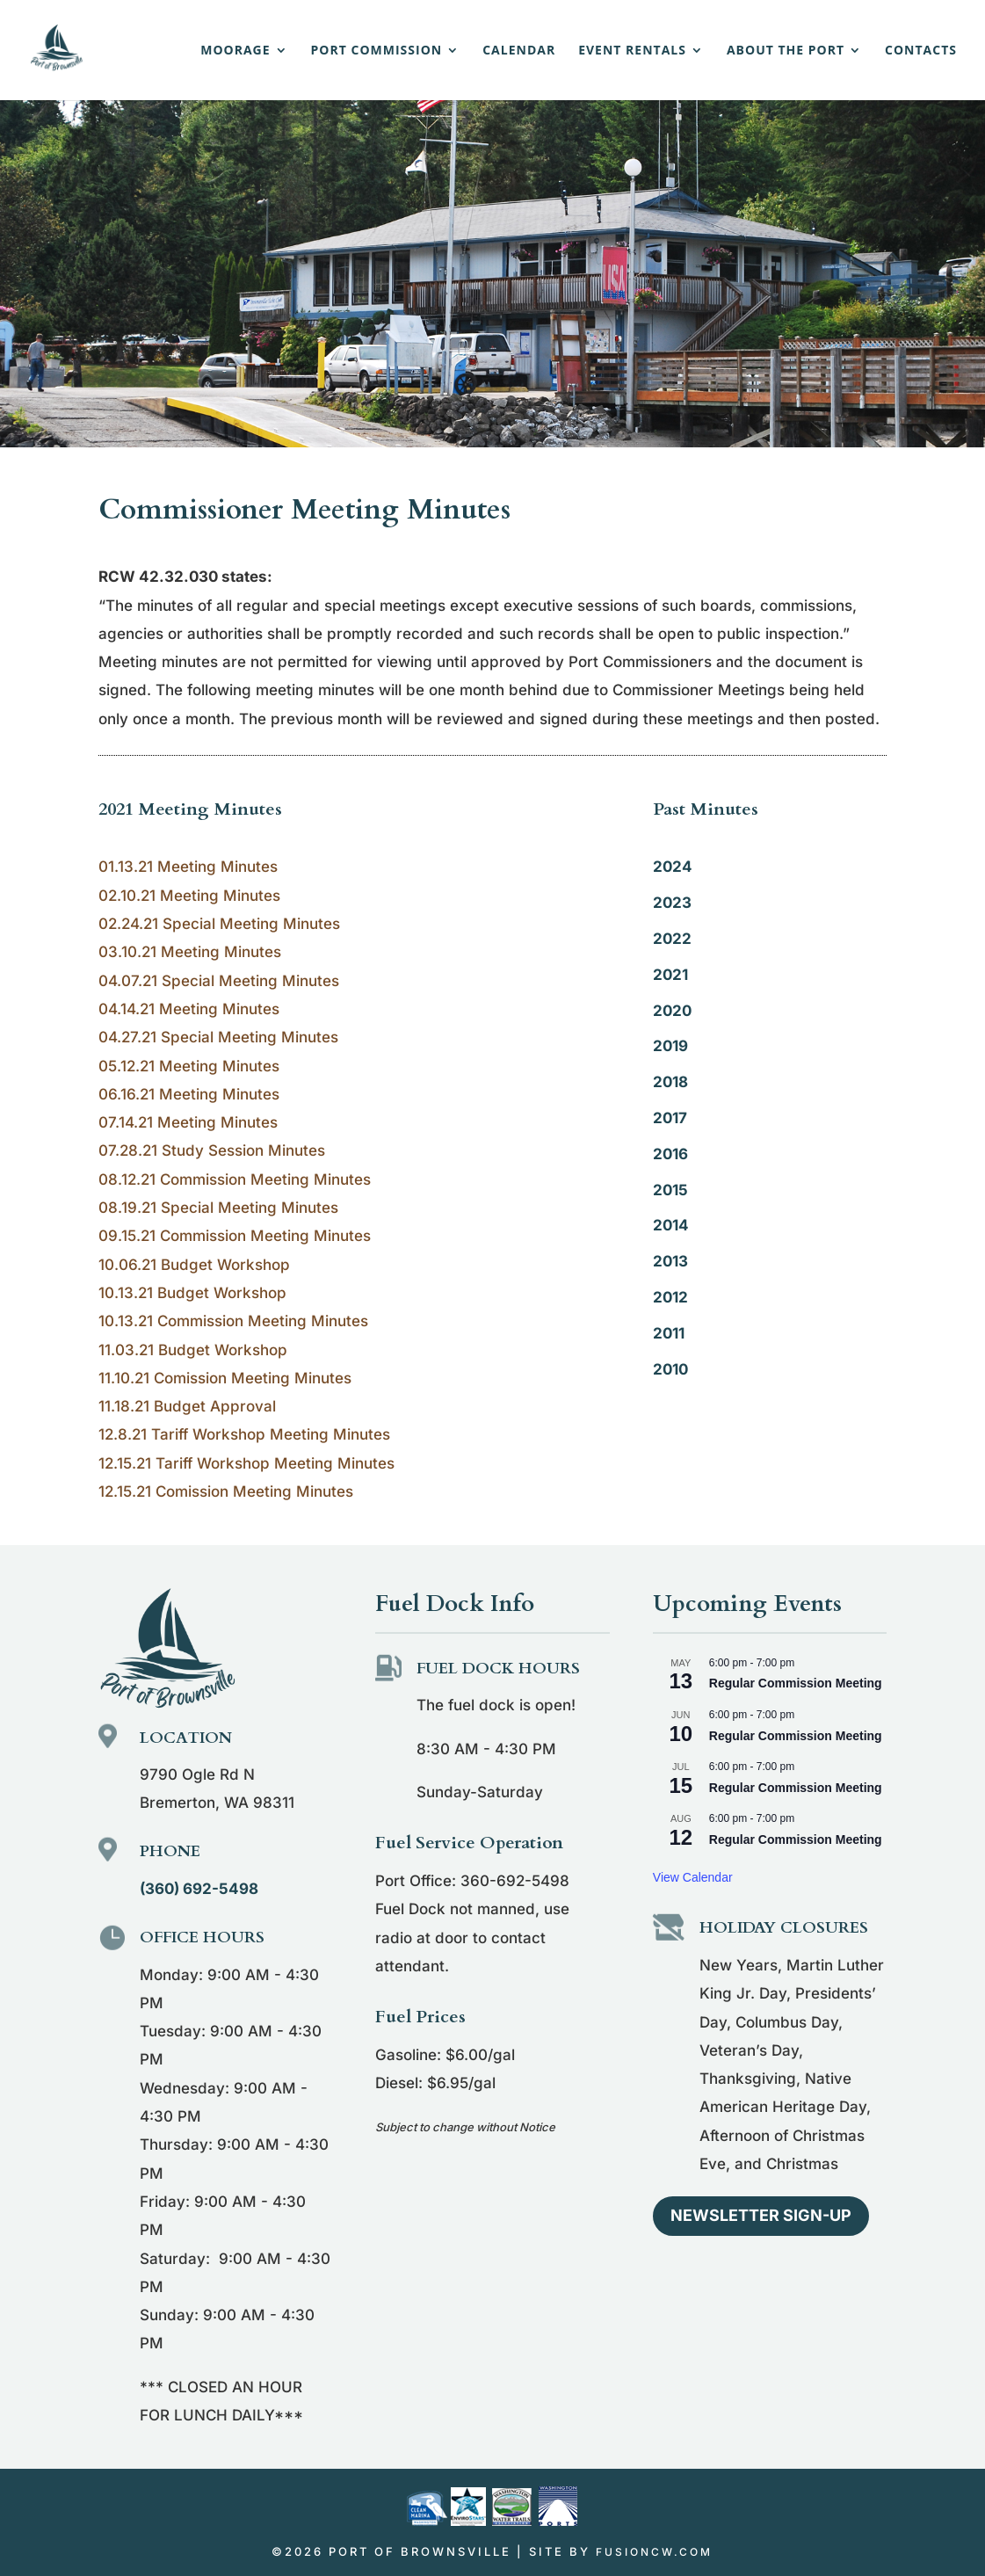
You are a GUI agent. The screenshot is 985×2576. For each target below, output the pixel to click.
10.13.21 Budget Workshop (192, 1293)
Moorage (235, 51)
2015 (670, 1190)
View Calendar (693, 1877)
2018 (670, 1082)
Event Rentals (632, 51)
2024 (672, 866)
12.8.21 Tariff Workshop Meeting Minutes (244, 1434)
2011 (668, 1333)
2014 (671, 1225)
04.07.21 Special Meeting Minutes (218, 981)
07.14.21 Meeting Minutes (188, 1122)
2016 (670, 1154)
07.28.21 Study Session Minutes (211, 1150)
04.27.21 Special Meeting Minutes (218, 1037)
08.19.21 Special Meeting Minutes (218, 1207)
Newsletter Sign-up (760, 2215)
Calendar (518, 51)
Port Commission (377, 51)
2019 (670, 1046)
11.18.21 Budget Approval (187, 1406)
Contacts (921, 51)
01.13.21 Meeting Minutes (188, 866)
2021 (670, 974)
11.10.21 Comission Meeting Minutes (224, 1378)
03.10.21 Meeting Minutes (189, 952)
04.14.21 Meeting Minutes (188, 1009)
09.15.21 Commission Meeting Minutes (234, 1235)
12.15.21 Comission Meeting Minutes (225, 1491)
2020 (672, 1011)
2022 (672, 938)
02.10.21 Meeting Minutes (189, 895)
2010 (670, 1369)
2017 (670, 1118)
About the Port (785, 51)
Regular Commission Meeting (795, 1683)
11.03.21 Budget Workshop (192, 1350)
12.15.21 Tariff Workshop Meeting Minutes (246, 1463)
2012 (670, 1297)
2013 (670, 1261)
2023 (672, 902)
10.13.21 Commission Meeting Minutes (233, 1321)
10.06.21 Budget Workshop (194, 1264)
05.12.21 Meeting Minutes (188, 1066)
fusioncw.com (654, 2551)
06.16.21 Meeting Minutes (188, 1094)
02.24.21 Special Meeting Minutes (219, 923)
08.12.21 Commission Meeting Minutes (234, 1179)
